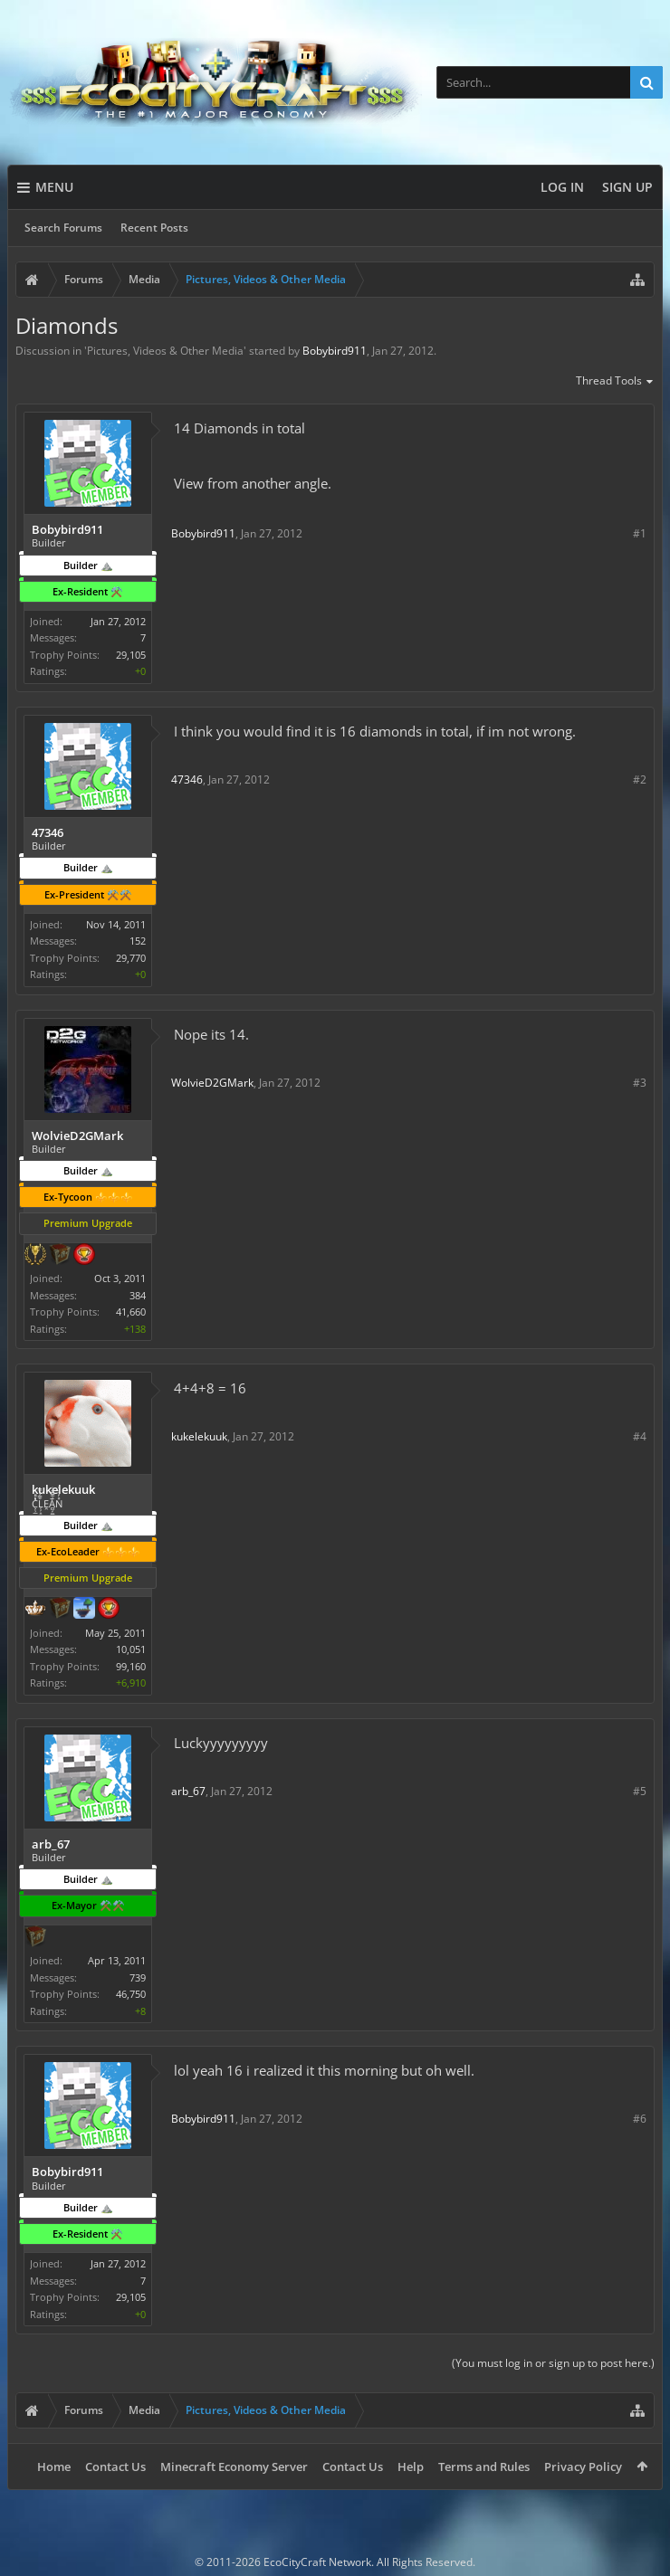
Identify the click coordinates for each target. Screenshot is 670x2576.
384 (137, 1295)
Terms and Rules (484, 2466)
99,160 (131, 1666)
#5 (639, 1791)
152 (137, 940)
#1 (639, 533)
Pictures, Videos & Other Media (165, 350)
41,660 (131, 1311)
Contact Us (115, 2466)
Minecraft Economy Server (234, 2466)
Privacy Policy (583, 2466)
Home (54, 2466)
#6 (639, 2118)
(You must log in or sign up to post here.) (553, 2363)
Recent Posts (154, 227)
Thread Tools (615, 382)
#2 (639, 779)
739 (137, 1977)
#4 (639, 1436)
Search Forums (63, 227)
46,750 (131, 1994)
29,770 (131, 958)
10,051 (131, 1649)
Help (410, 2466)
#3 (639, 1082)
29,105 (131, 654)
